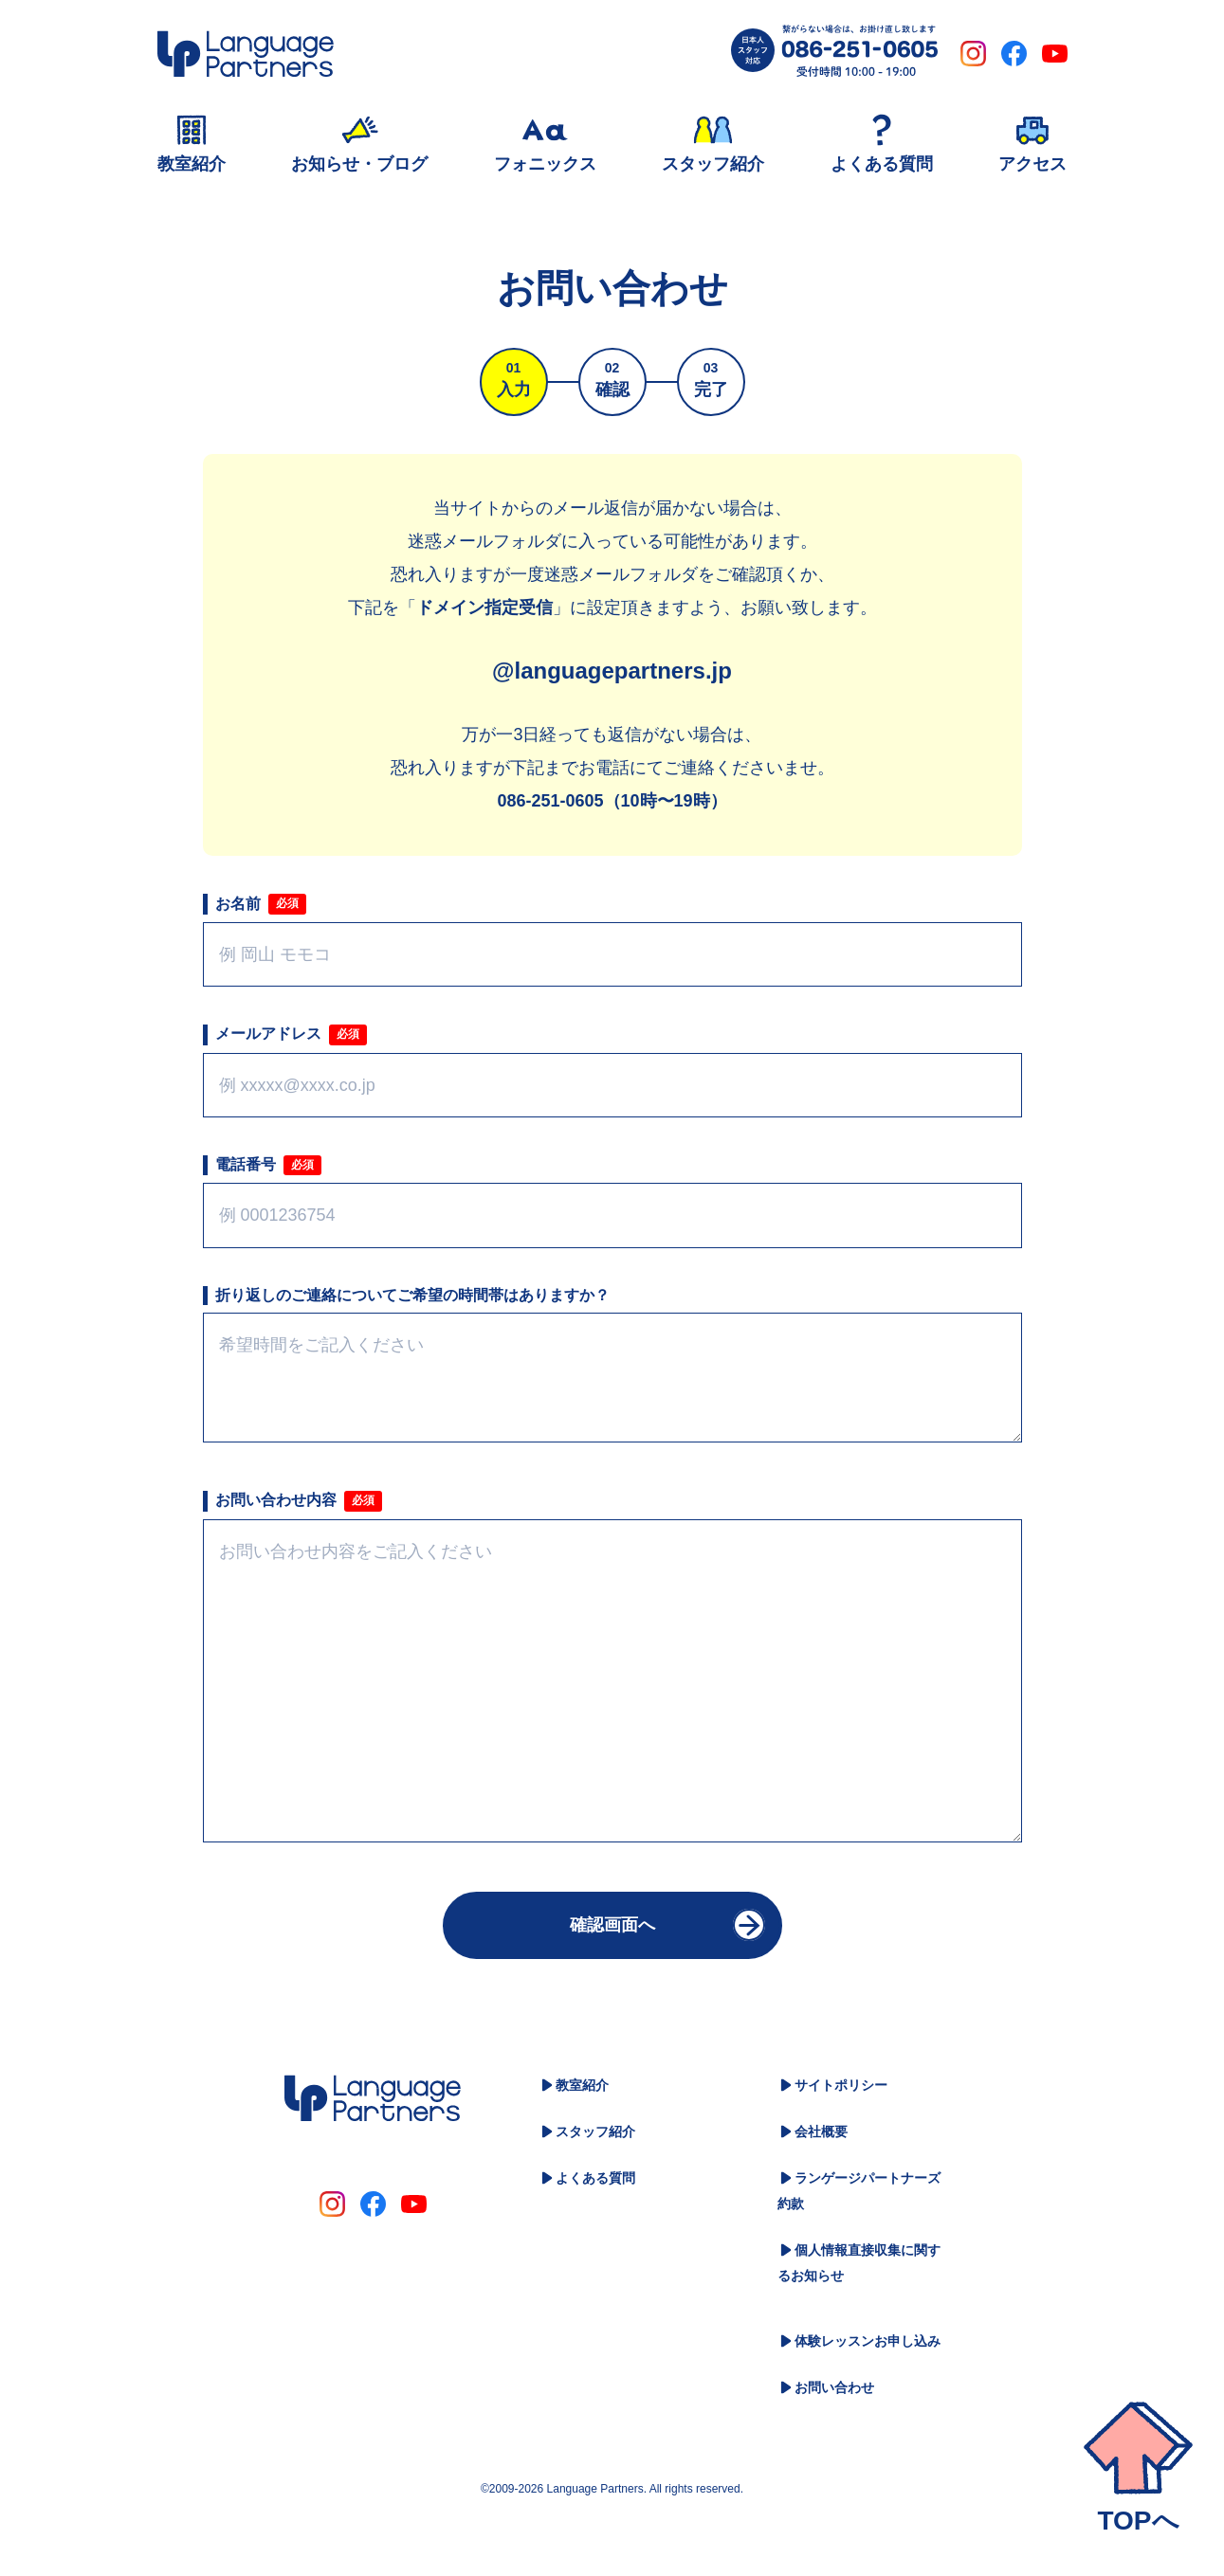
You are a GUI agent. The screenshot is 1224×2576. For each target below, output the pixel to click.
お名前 (238, 904)
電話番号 (245, 1164)
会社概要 (821, 2131)
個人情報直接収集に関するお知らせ (859, 2262)
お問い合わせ (834, 2387)
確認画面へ (612, 1924)
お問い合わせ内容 (276, 1500)
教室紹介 (582, 2085)
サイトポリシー (841, 2085)
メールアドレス (268, 1033)
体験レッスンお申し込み (868, 2341)
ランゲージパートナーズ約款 (859, 2190)
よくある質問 (595, 2178)
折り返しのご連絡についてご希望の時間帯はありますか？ (412, 1295)
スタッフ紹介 (595, 2131)
